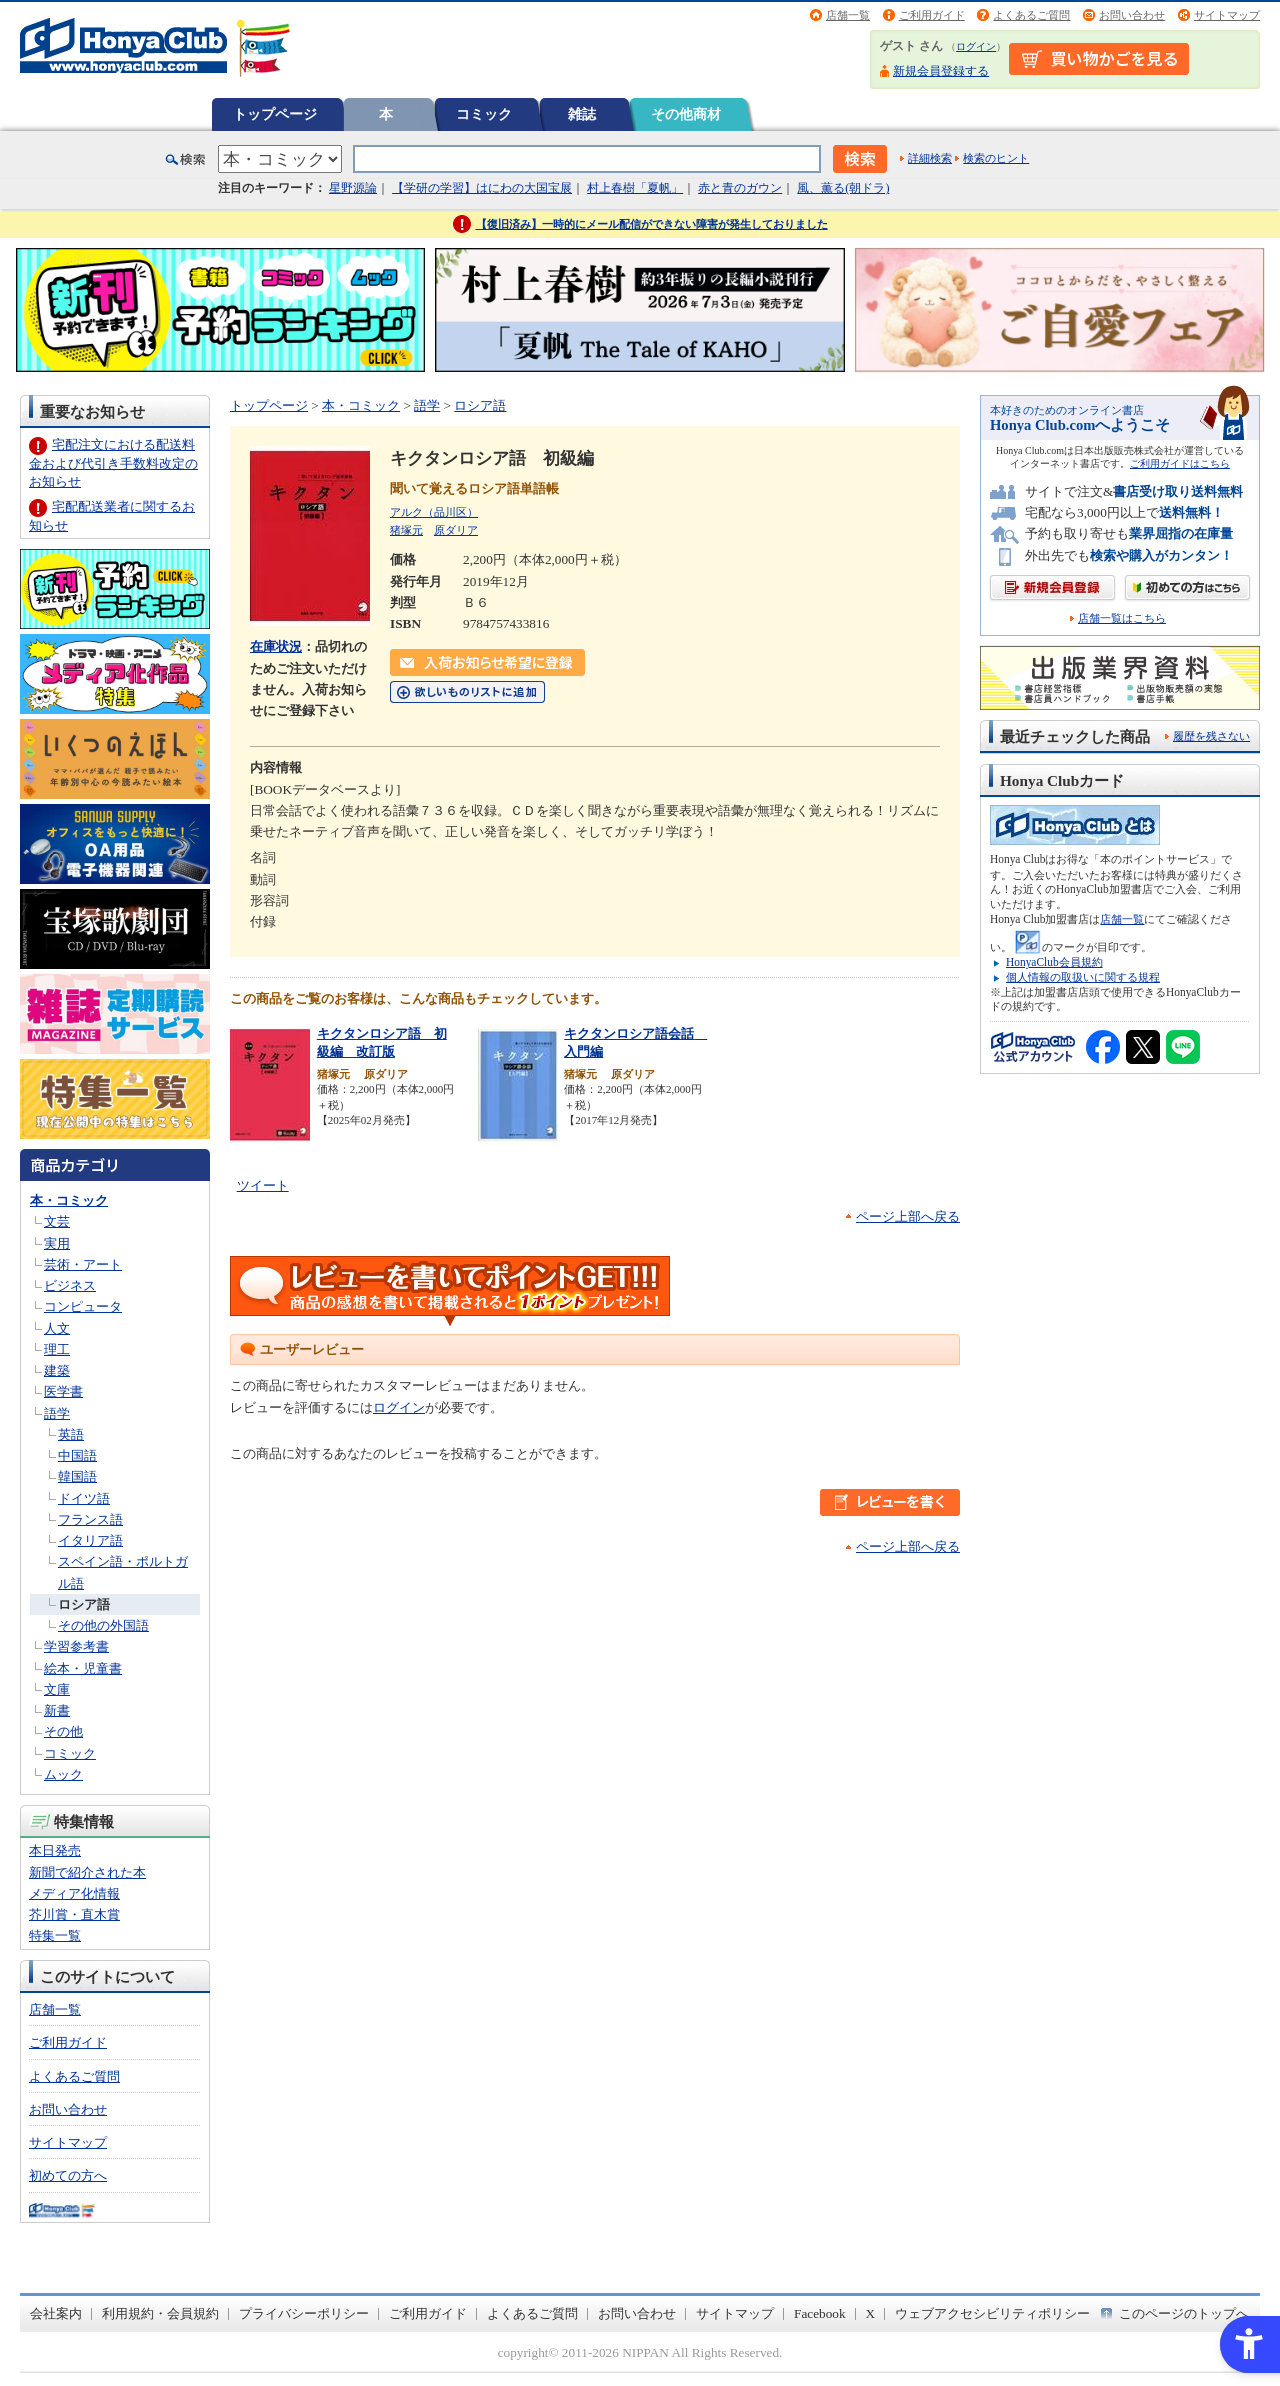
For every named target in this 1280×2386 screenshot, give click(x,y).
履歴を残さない (1211, 736)
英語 (71, 1434)
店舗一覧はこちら (1122, 618)
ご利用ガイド (932, 15)
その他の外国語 (103, 1625)
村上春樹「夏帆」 (635, 188)
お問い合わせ (1132, 15)
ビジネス (70, 1285)
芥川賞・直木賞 (74, 1914)
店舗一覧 (848, 15)
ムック (63, 1774)
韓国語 (77, 1476)
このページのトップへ (1184, 2313)
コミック (484, 114)
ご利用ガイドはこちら (1180, 463)
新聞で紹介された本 (87, 1872)
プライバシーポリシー (304, 2313)
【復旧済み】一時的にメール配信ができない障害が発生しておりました (652, 224)
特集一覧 (55, 1935)
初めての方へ (68, 2175)
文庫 (57, 1689)
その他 (63, 1731)
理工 (57, 1349)
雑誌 (582, 114)
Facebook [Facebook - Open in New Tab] (820, 2313)
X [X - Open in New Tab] (871, 2313)
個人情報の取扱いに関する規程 (1083, 977)
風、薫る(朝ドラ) (843, 188)
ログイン (976, 46)
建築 (57, 1370)
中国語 (77, 1455)
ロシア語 (84, 1604)
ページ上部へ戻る (908, 1216)
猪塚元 (406, 530)
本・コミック (69, 1200)
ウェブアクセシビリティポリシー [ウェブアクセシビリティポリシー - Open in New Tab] (992, 2313)
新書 (57, 1710)
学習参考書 (76, 1646)
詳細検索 (930, 158)
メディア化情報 (74, 1893)
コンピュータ (83, 1306)
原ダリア (456, 530)
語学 (57, 1413)
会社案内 (56, 2313)
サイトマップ (1227, 15)
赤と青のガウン (740, 188)
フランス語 (90, 1519)
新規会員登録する (941, 71)
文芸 (57, 1221)
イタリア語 (90, 1540)
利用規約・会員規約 (160, 2313)
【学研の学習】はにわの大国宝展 (482, 188)
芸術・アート (83, 1264)
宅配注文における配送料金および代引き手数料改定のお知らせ (113, 462)
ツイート (263, 1185)
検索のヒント (996, 158)
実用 (57, 1243)
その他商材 (686, 114)
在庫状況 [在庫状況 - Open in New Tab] (276, 646)
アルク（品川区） (434, 512)
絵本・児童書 (83, 1668)
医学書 (63, 1391)
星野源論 (353, 188)
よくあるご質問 (1031, 15)
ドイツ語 (84, 1498)
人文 (57, 1328)
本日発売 (55, 1850)
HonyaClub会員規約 (1054, 962)
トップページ (275, 114)
